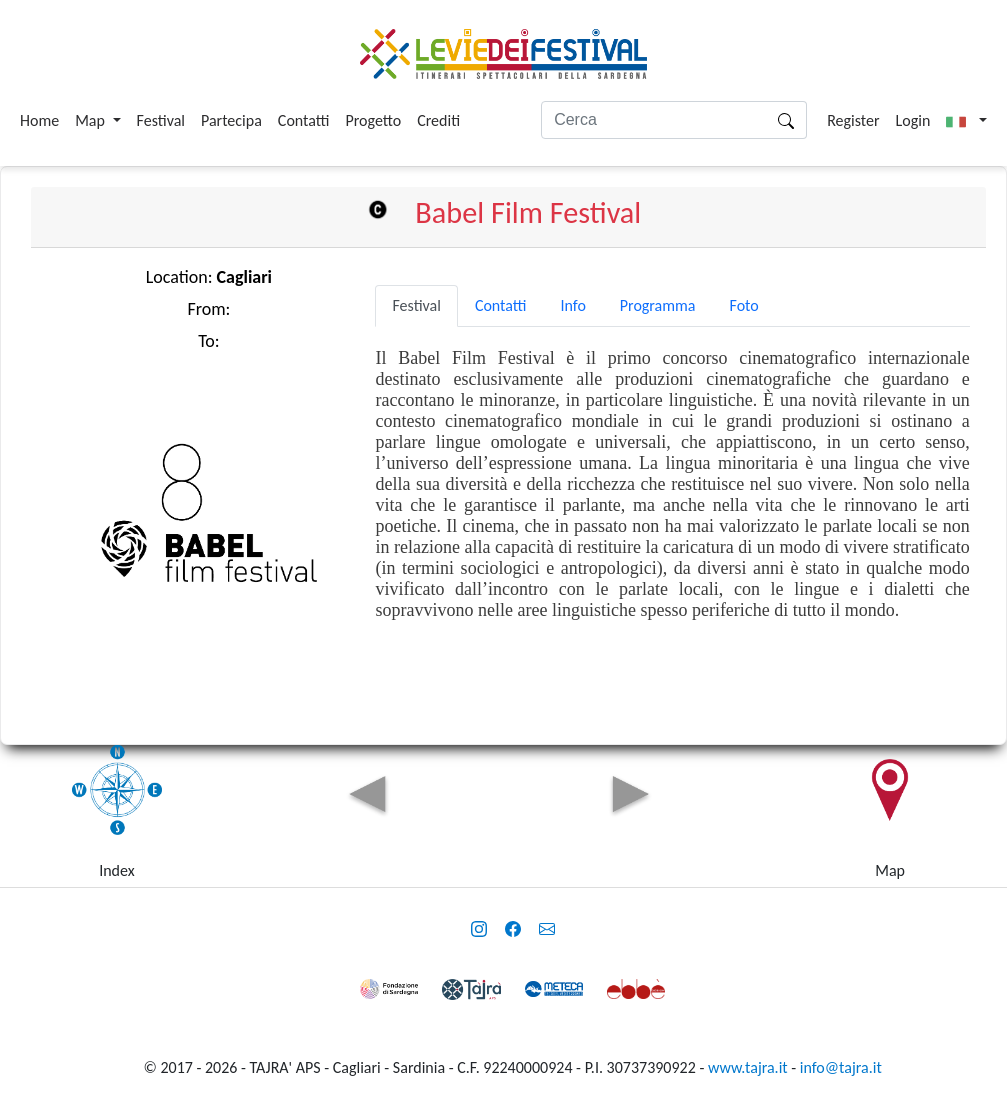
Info (572, 305)
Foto (744, 305)
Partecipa (231, 120)
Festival (161, 120)
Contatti (304, 120)
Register (853, 120)
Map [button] (91, 120)
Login (913, 120)
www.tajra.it (748, 1067)
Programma (658, 305)
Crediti (438, 120)
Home (39, 120)
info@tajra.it (841, 1067)
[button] (966, 121)
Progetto (373, 120)
